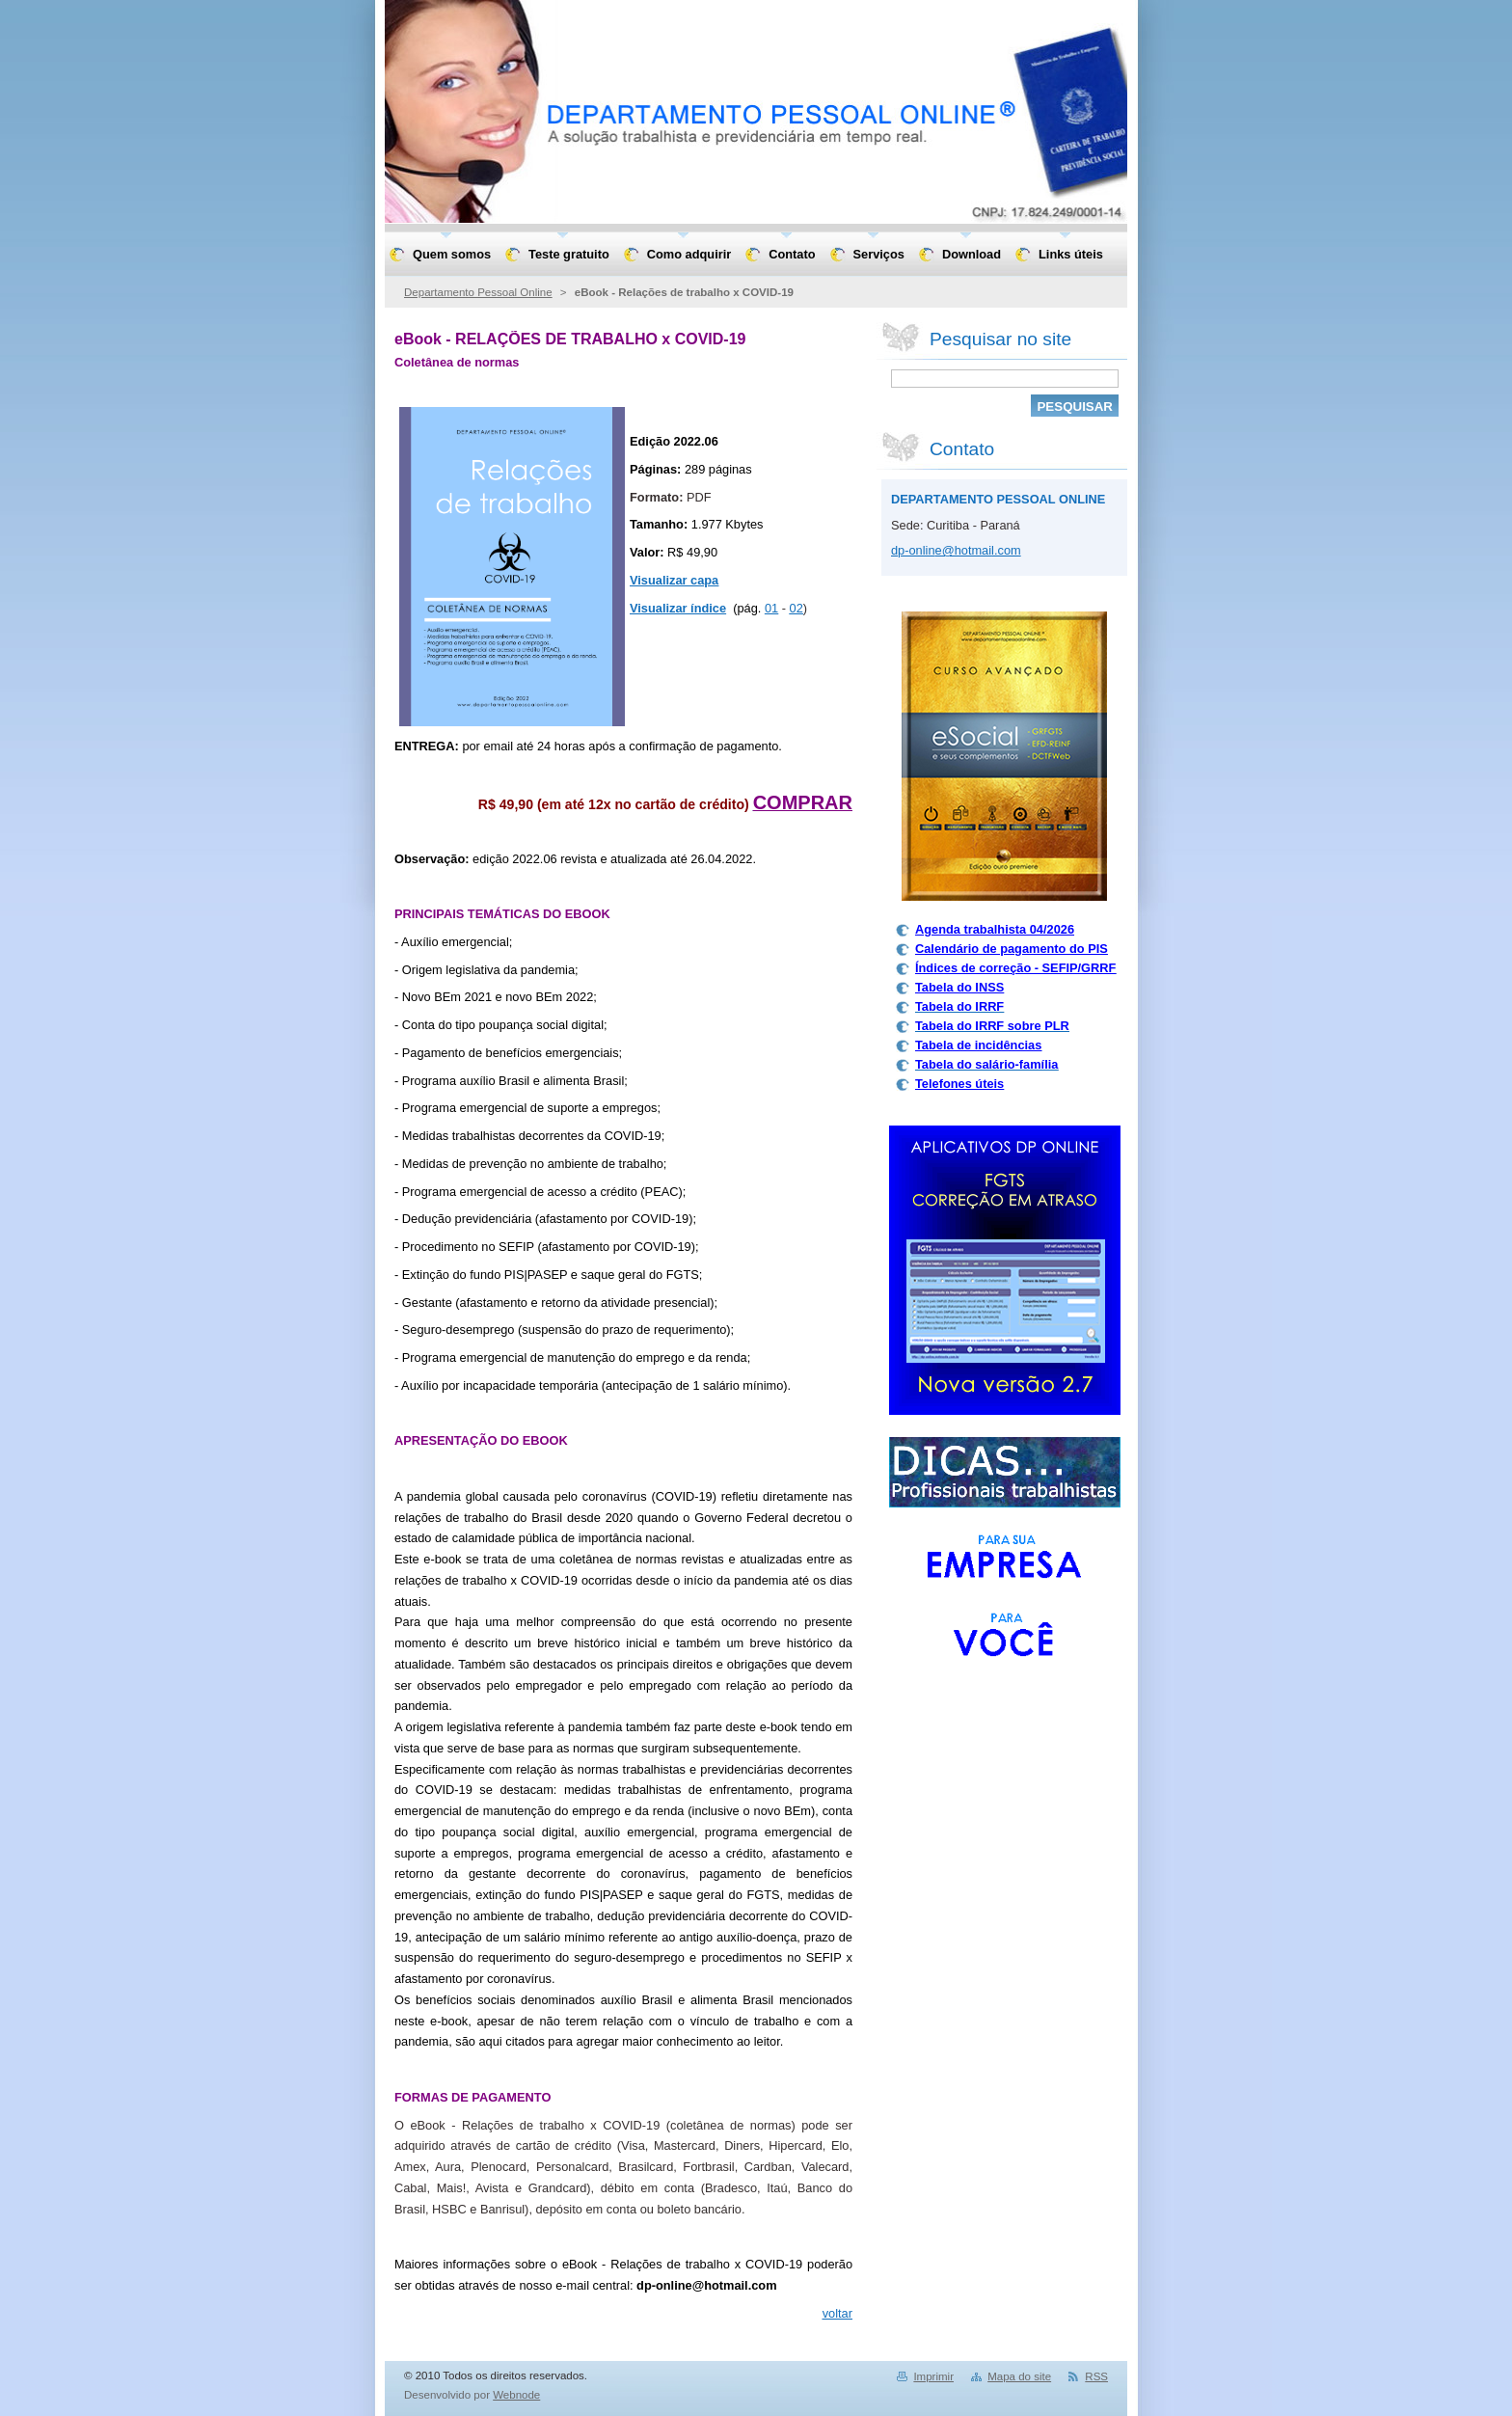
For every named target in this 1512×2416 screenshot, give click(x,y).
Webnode (516, 2395)
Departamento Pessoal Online (478, 292)
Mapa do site (1019, 2376)
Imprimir (933, 2376)
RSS (1096, 2376)
